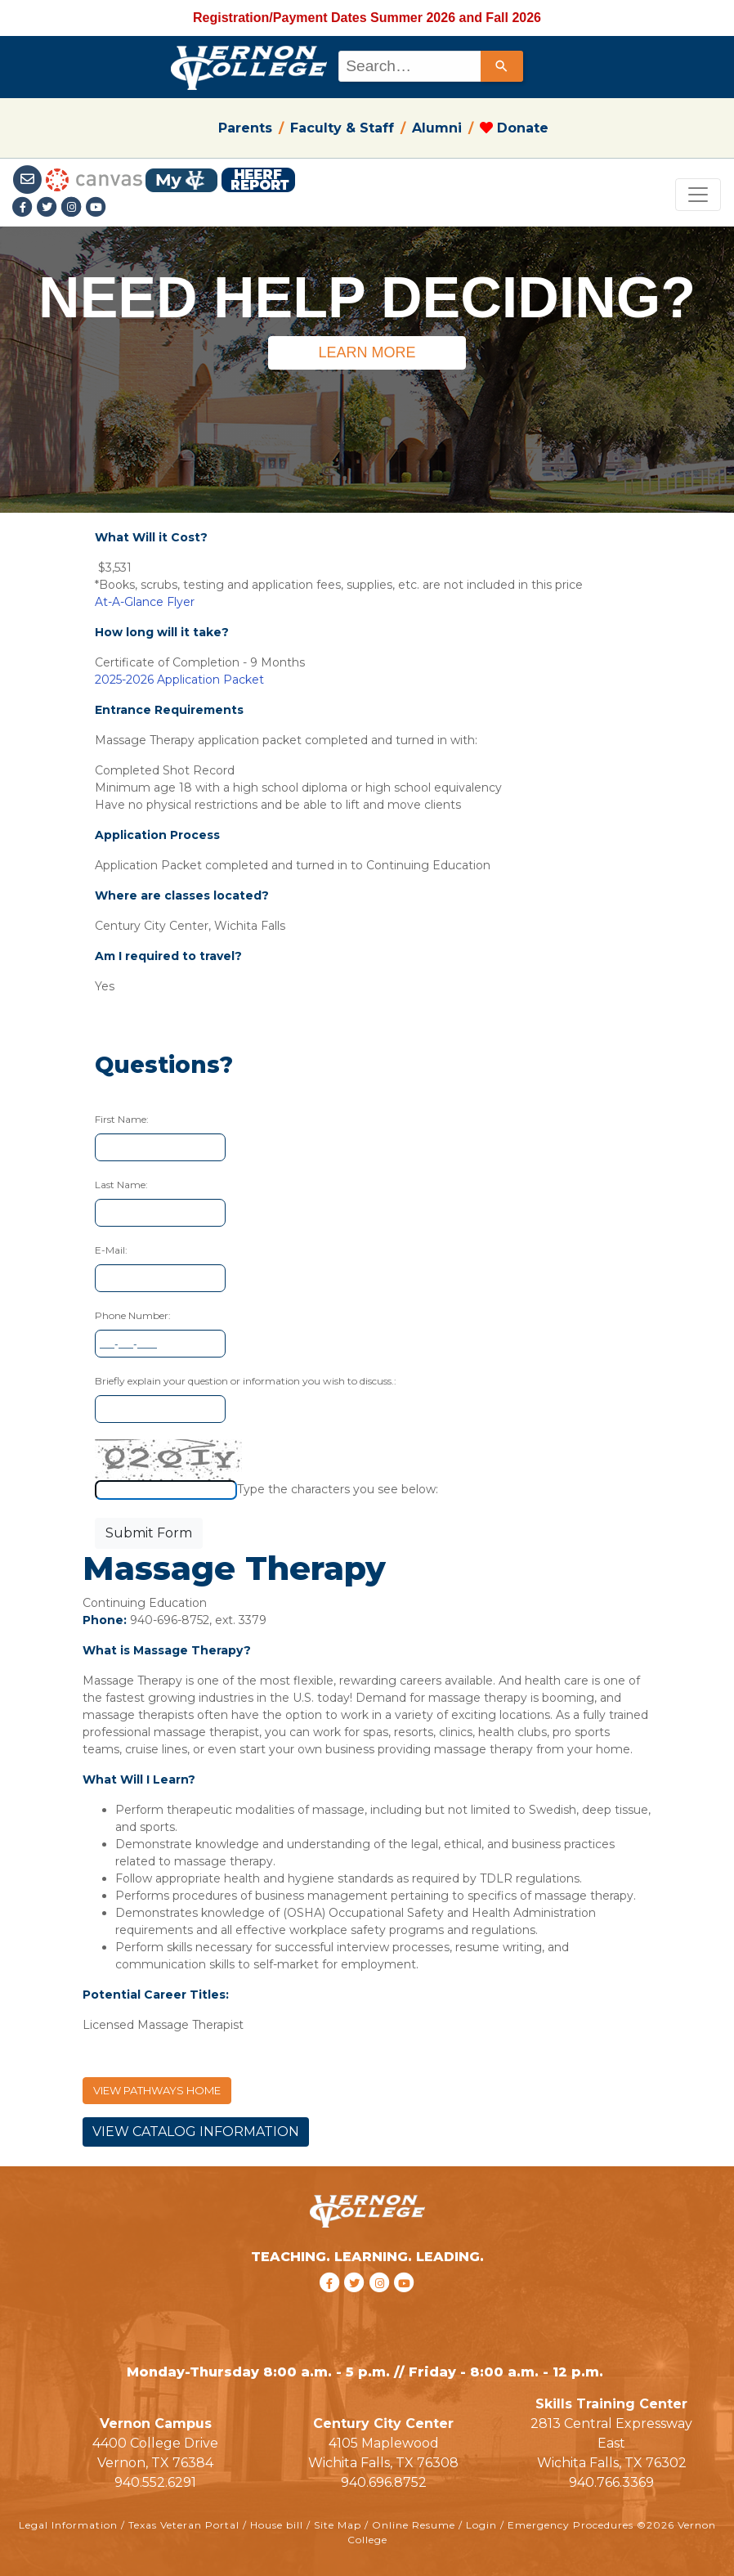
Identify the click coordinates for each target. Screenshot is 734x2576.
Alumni (437, 128)
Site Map (337, 2525)
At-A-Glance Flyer (145, 602)
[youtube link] (96, 208)
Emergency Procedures (570, 2525)
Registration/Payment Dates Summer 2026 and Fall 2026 (367, 18)
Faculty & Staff (342, 128)
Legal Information (68, 2525)
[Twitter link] (49, 208)
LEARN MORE (366, 352)
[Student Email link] (29, 179)
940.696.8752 (384, 2482)
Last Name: (121, 1184)
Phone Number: (133, 1315)
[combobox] (429, 66)
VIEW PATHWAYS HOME (157, 2090)
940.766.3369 (611, 2482)
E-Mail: (111, 1250)
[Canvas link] (94, 179)
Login (481, 2525)
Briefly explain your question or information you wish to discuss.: (245, 1381)
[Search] (502, 66)
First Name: (122, 1119)
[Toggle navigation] (698, 194)
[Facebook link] (24, 208)
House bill (276, 2525)
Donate (514, 128)
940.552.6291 (155, 2482)
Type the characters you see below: (337, 1489)
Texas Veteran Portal (183, 2525)
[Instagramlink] (73, 208)
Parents (245, 128)
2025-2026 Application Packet (179, 679)
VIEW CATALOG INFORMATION (195, 2131)
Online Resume (413, 2525)
